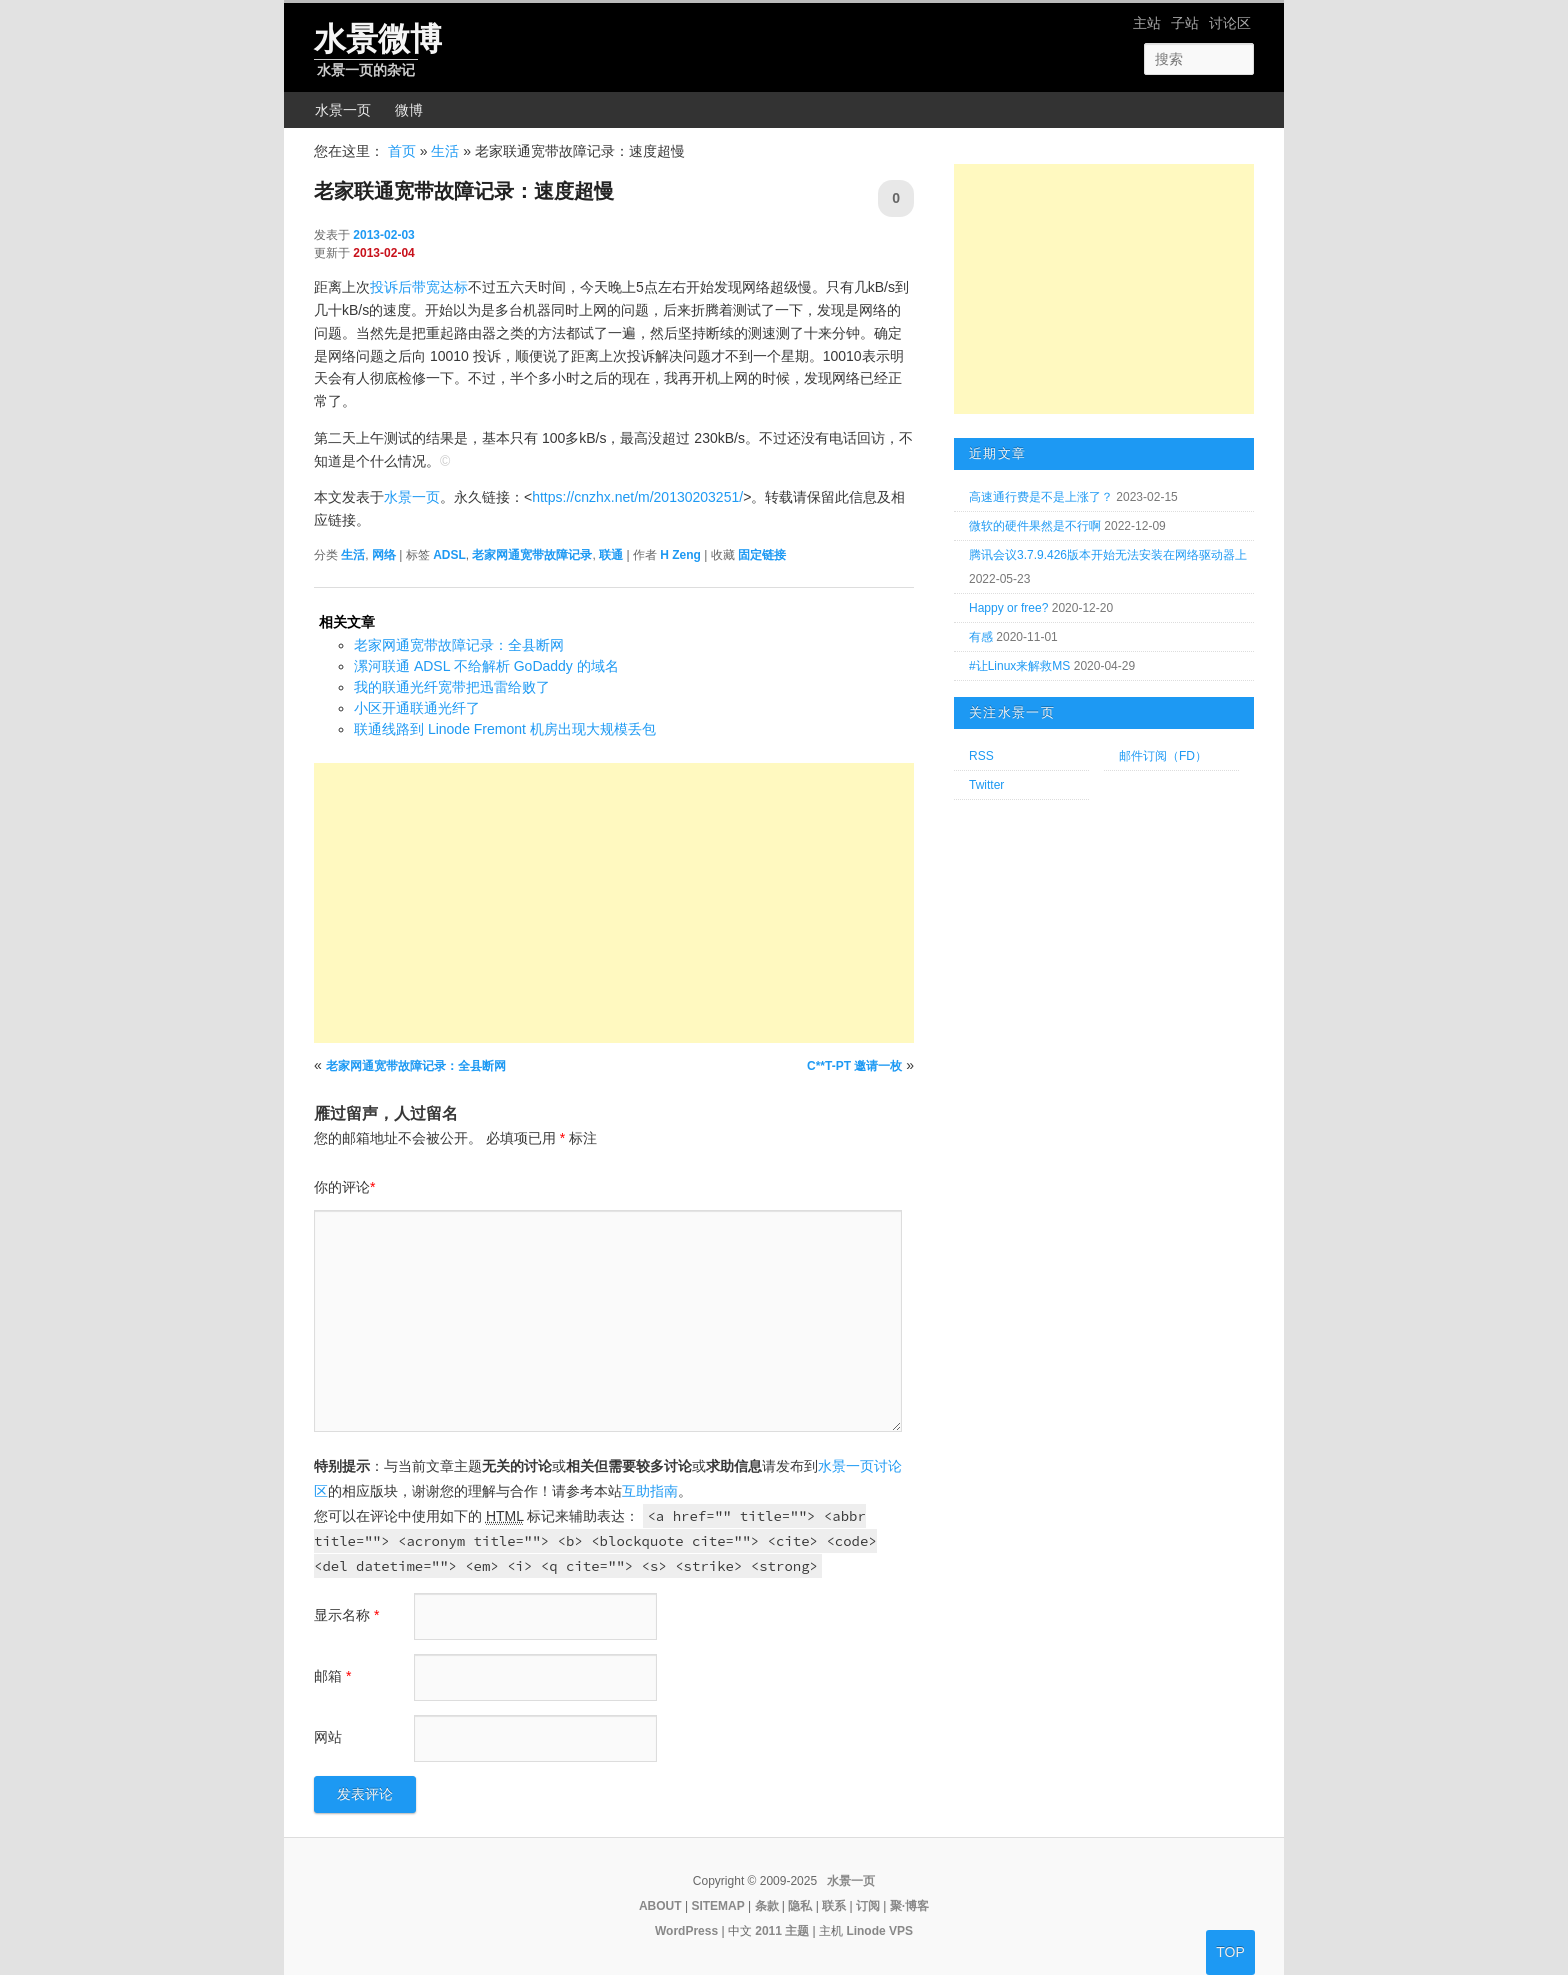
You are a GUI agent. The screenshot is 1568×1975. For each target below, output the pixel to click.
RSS (981, 756)
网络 (384, 555)
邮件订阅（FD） (1163, 756)
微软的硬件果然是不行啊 (1035, 526)
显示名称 (346, 1615)
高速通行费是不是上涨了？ (1041, 497)
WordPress (686, 1931)
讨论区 (1230, 23)
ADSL (449, 555)
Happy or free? (1008, 608)
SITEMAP (717, 1906)
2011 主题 (782, 1931)
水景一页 (343, 110)
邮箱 (332, 1676)
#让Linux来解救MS (1019, 666)
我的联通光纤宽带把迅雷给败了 (452, 687)
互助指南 (650, 1491)
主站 (1147, 23)
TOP (1230, 1952)
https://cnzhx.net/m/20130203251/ (637, 497)
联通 (611, 555)
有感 (981, 637)
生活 (445, 151)
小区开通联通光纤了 (417, 708)
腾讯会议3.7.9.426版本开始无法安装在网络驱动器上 (1108, 555)
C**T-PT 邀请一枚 (854, 1066)
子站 (1185, 23)
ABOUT (660, 1906)
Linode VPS (879, 1931)
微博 (409, 110)
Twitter (986, 785)
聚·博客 (909, 1906)
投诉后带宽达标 (419, 287)
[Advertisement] (614, 903)
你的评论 (344, 1187)
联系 (834, 1906)
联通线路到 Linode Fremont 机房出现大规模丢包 (505, 729)
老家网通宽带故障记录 (532, 555)
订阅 (868, 1906)
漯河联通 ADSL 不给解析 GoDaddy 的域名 (486, 666)
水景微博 (378, 39)
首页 (402, 151)
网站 (328, 1737)
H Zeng (680, 555)
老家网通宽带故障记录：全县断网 (459, 645)
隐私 (800, 1906)
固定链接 (762, 555)
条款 (767, 1906)
